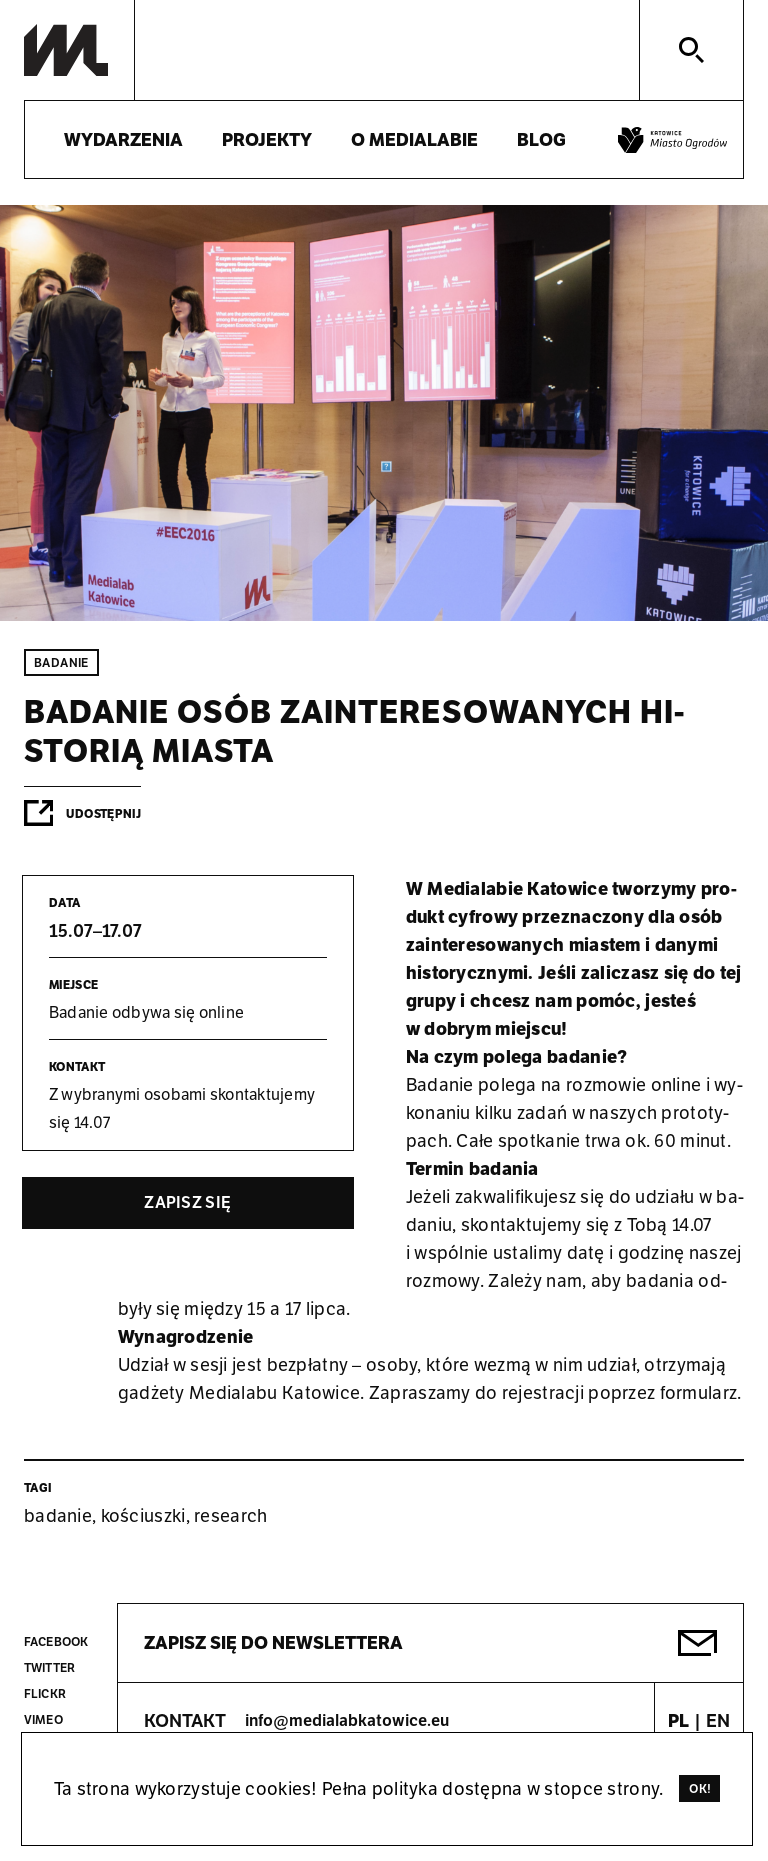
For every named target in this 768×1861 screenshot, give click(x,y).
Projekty (267, 139)
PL (678, 1720)
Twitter (49, 1667)
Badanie (61, 662)
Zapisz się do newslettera (273, 1642)
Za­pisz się (187, 1202)
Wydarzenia (123, 139)
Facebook (56, 1641)
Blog (541, 139)
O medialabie (414, 139)
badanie (58, 1515)
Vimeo (43, 1719)
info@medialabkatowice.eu (347, 1720)
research (230, 1515)
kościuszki (143, 1515)
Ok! (700, 1788)
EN (718, 1720)
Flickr (45, 1693)
